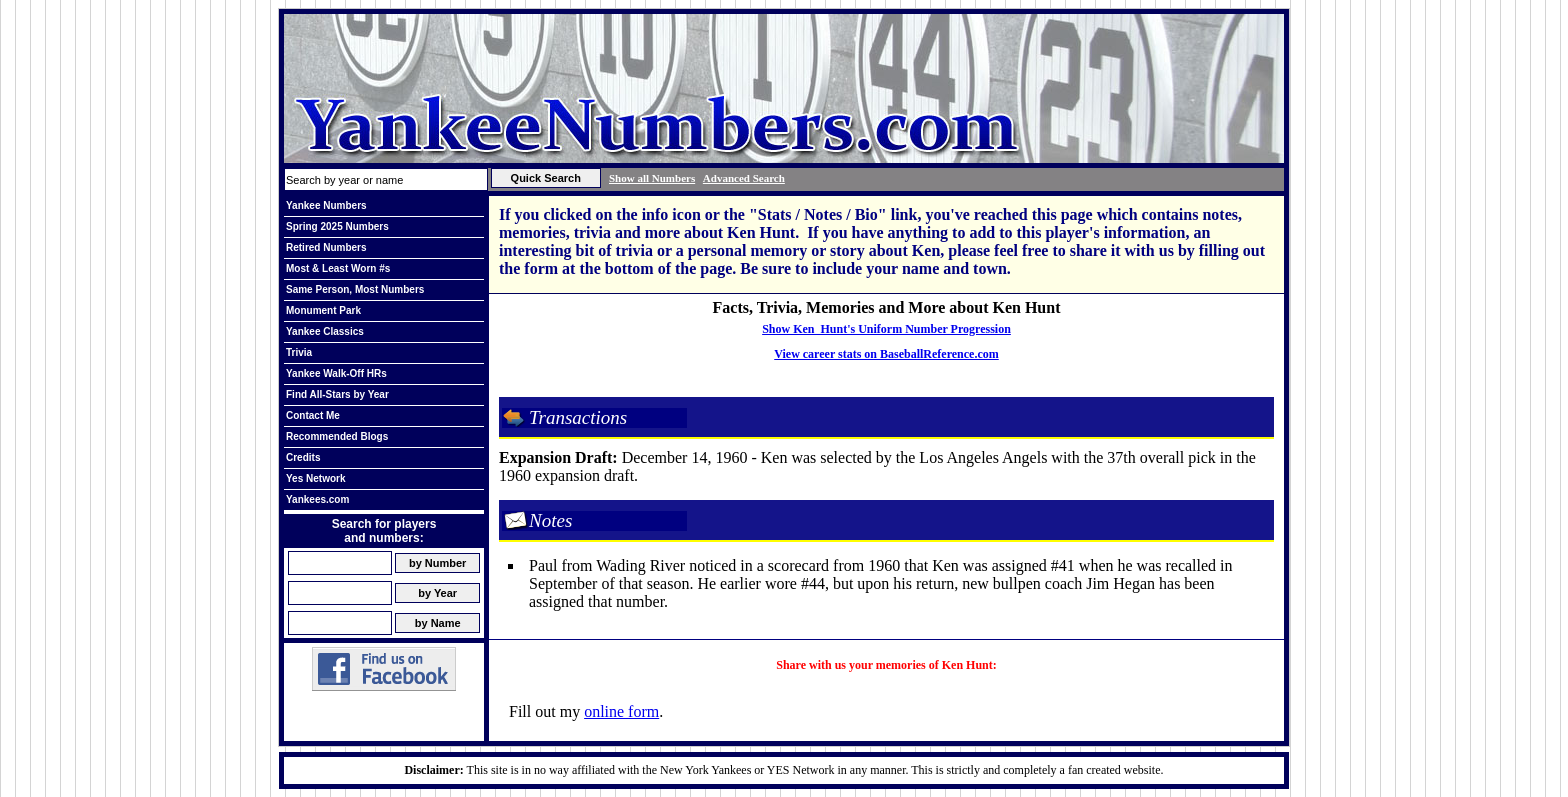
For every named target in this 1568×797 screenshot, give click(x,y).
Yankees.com (317, 499)
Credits (303, 457)
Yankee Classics (325, 331)
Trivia (299, 352)
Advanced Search (744, 178)
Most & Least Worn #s (338, 268)
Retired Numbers (326, 247)
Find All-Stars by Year (337, 394)
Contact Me (313, 415)
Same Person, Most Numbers (355, 289)
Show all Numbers (652, 178)
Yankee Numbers (326, 205)
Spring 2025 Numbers (337, 226)
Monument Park (323, 310)
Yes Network (315, 478)
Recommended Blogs (337, 436)
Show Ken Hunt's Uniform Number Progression (886, 329)
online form (621, 711)
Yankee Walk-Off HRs (336, 373)
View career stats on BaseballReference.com (886, 354)
